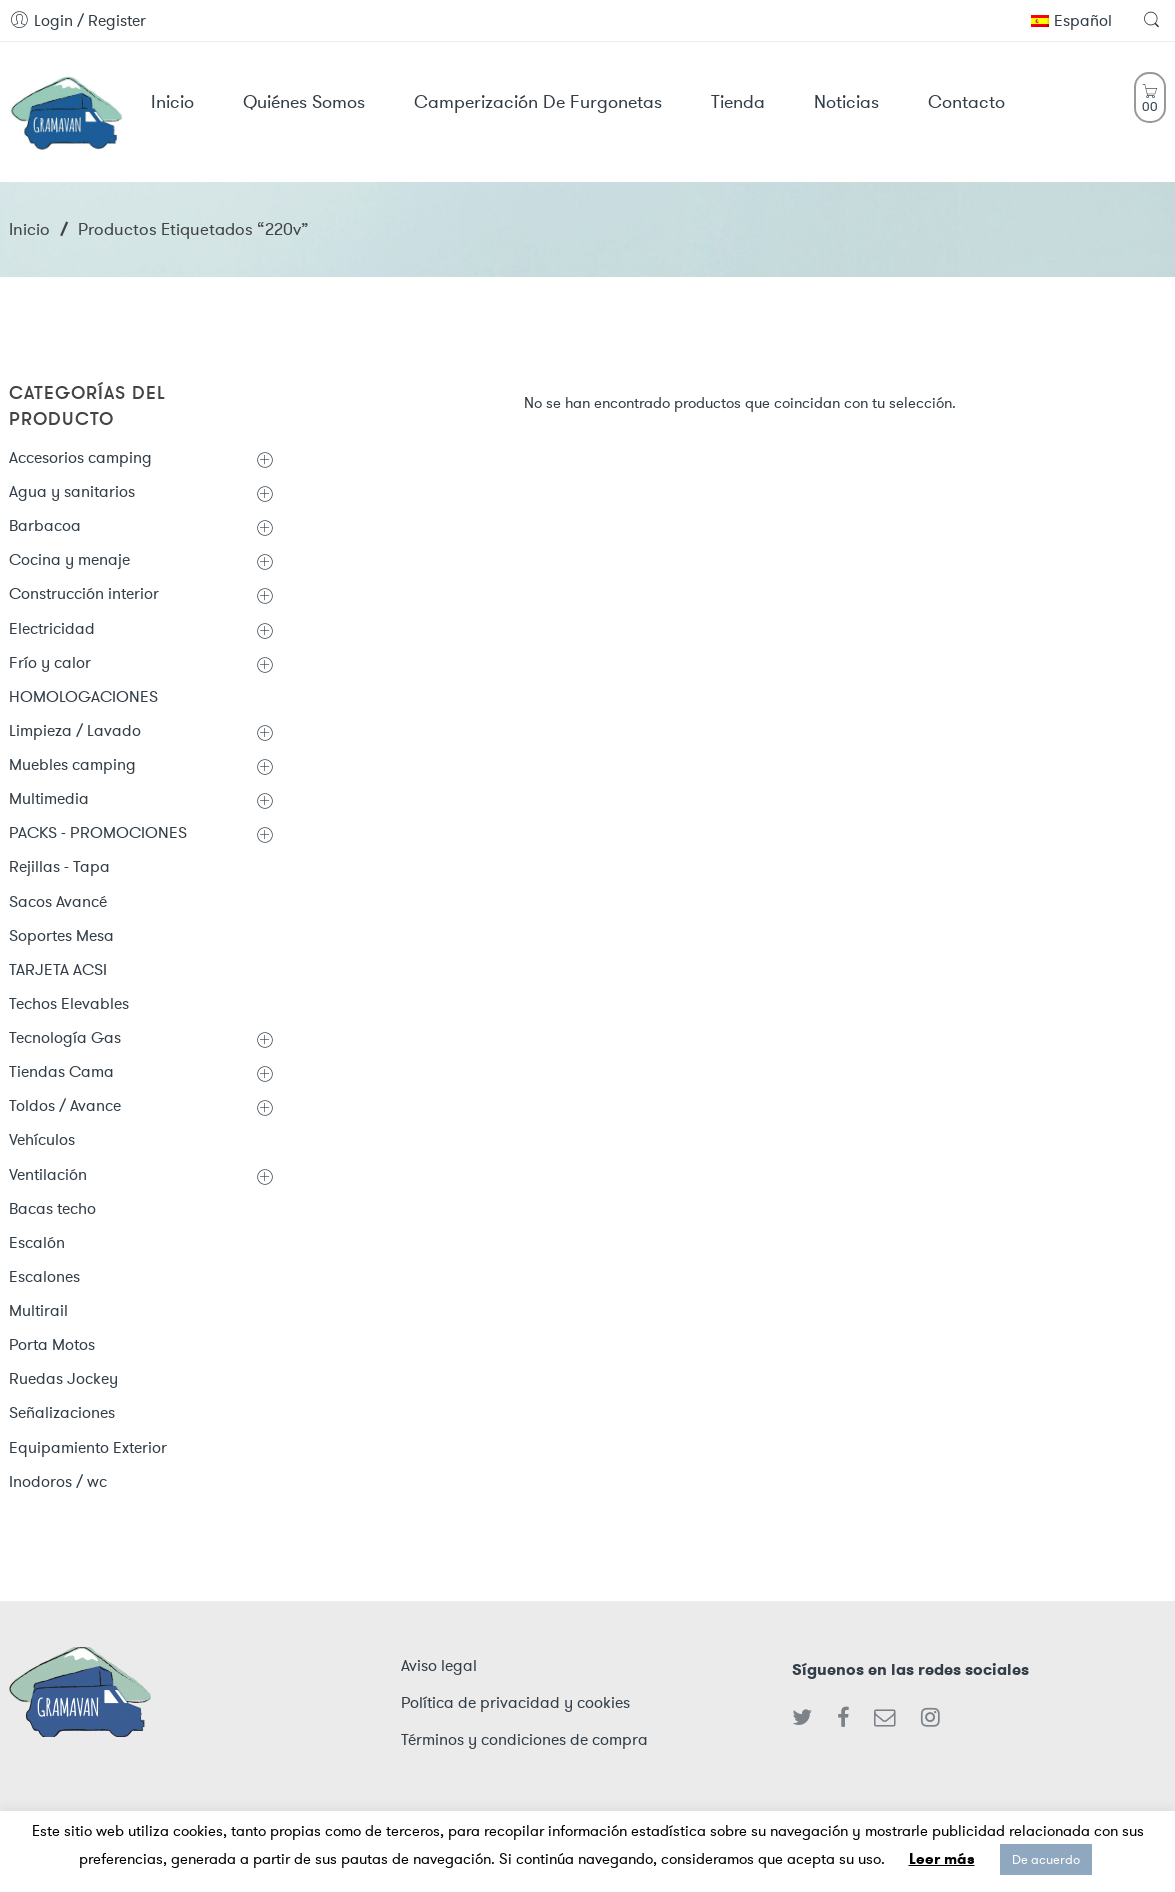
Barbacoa (45, 525)
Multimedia (49, 798)
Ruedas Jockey (63, 1378)
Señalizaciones (62, 1412)
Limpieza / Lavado (75, 730)
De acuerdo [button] (1046, 1859)
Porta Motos (52, 1344)
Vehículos (42, 1139)
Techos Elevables (69, 1003)
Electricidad (52, 628)
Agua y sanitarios (72, 491)
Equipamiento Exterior (88, 1447)
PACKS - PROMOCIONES (98, 832)
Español (1071, 20)
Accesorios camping (80, 457)
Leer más (942, 1859)
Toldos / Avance (65, 1105)
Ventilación (48, 1174)
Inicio (29, 229)
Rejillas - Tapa (59, 866)
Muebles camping (72, 764)
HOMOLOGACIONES (83, 696)
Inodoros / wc (58, 1481)
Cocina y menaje (69, 559)
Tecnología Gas (65, 1037)
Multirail (38, 1310)
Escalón (37, 1242)
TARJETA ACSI (58, 969)
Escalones (44, 1276)
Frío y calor (50, 662)
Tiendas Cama (61, 1071)
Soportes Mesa (61, 935)
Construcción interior (84, 593)
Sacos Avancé (58, 901)
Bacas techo (52, 1208)
